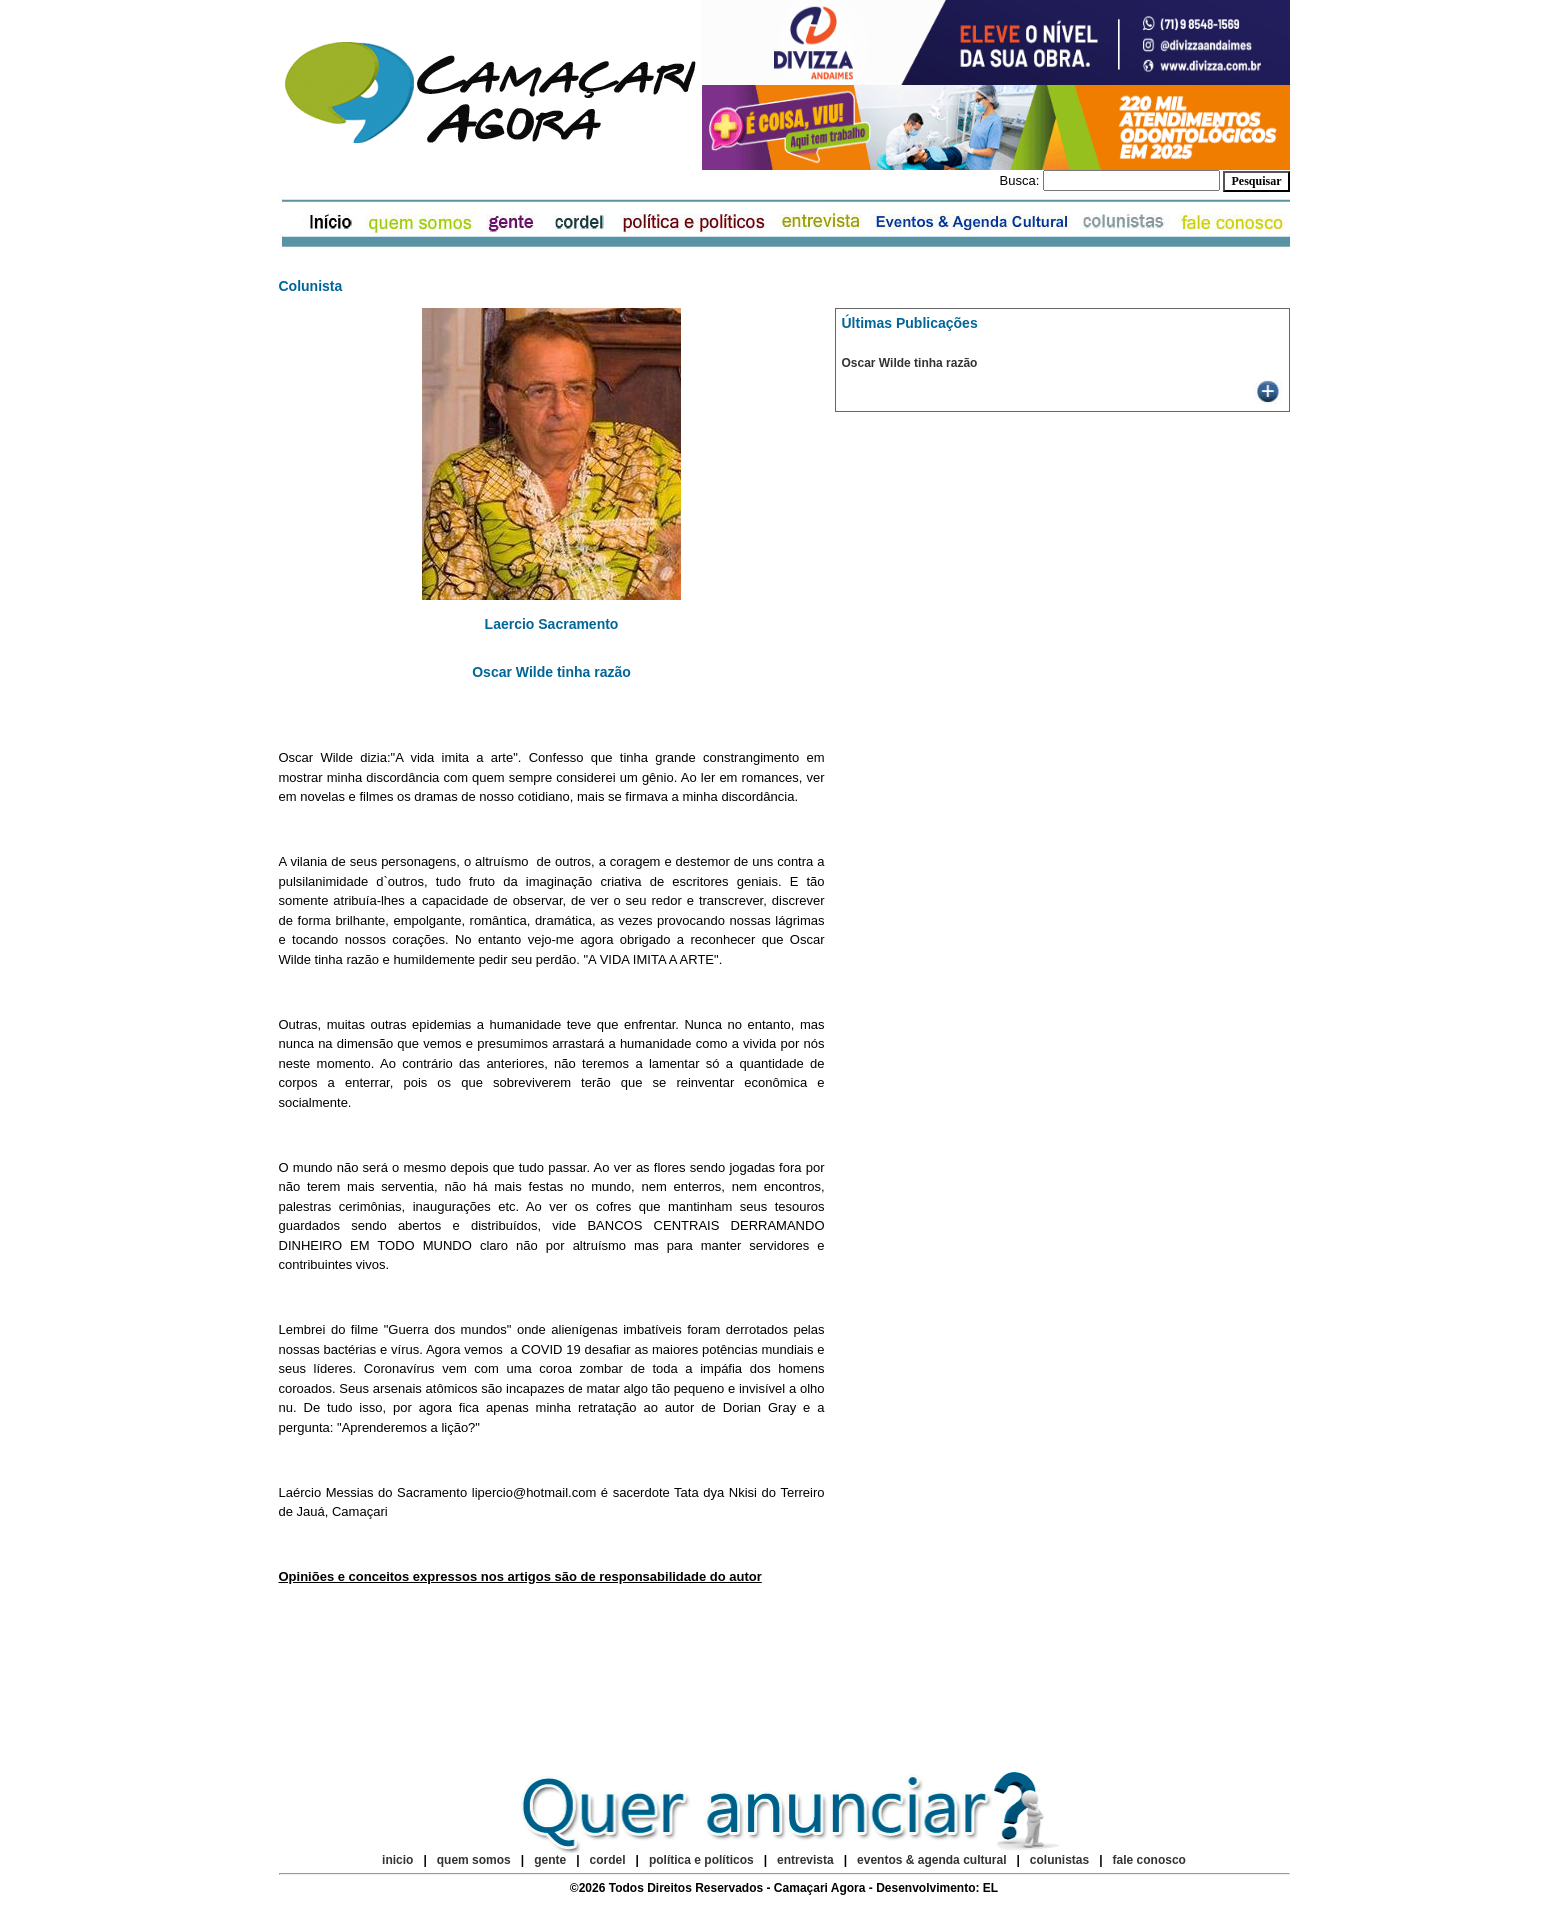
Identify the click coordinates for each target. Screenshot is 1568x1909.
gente (550, 1860)
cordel (608, 1860)
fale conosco (1149, 1860)
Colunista (311, 286)
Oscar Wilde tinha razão (910, 363)
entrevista (805, 1860)
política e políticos (701, 1860)
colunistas (1059, 1860)
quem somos (475, 1860)
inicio (397, 1860)
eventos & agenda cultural (931, 1860)
